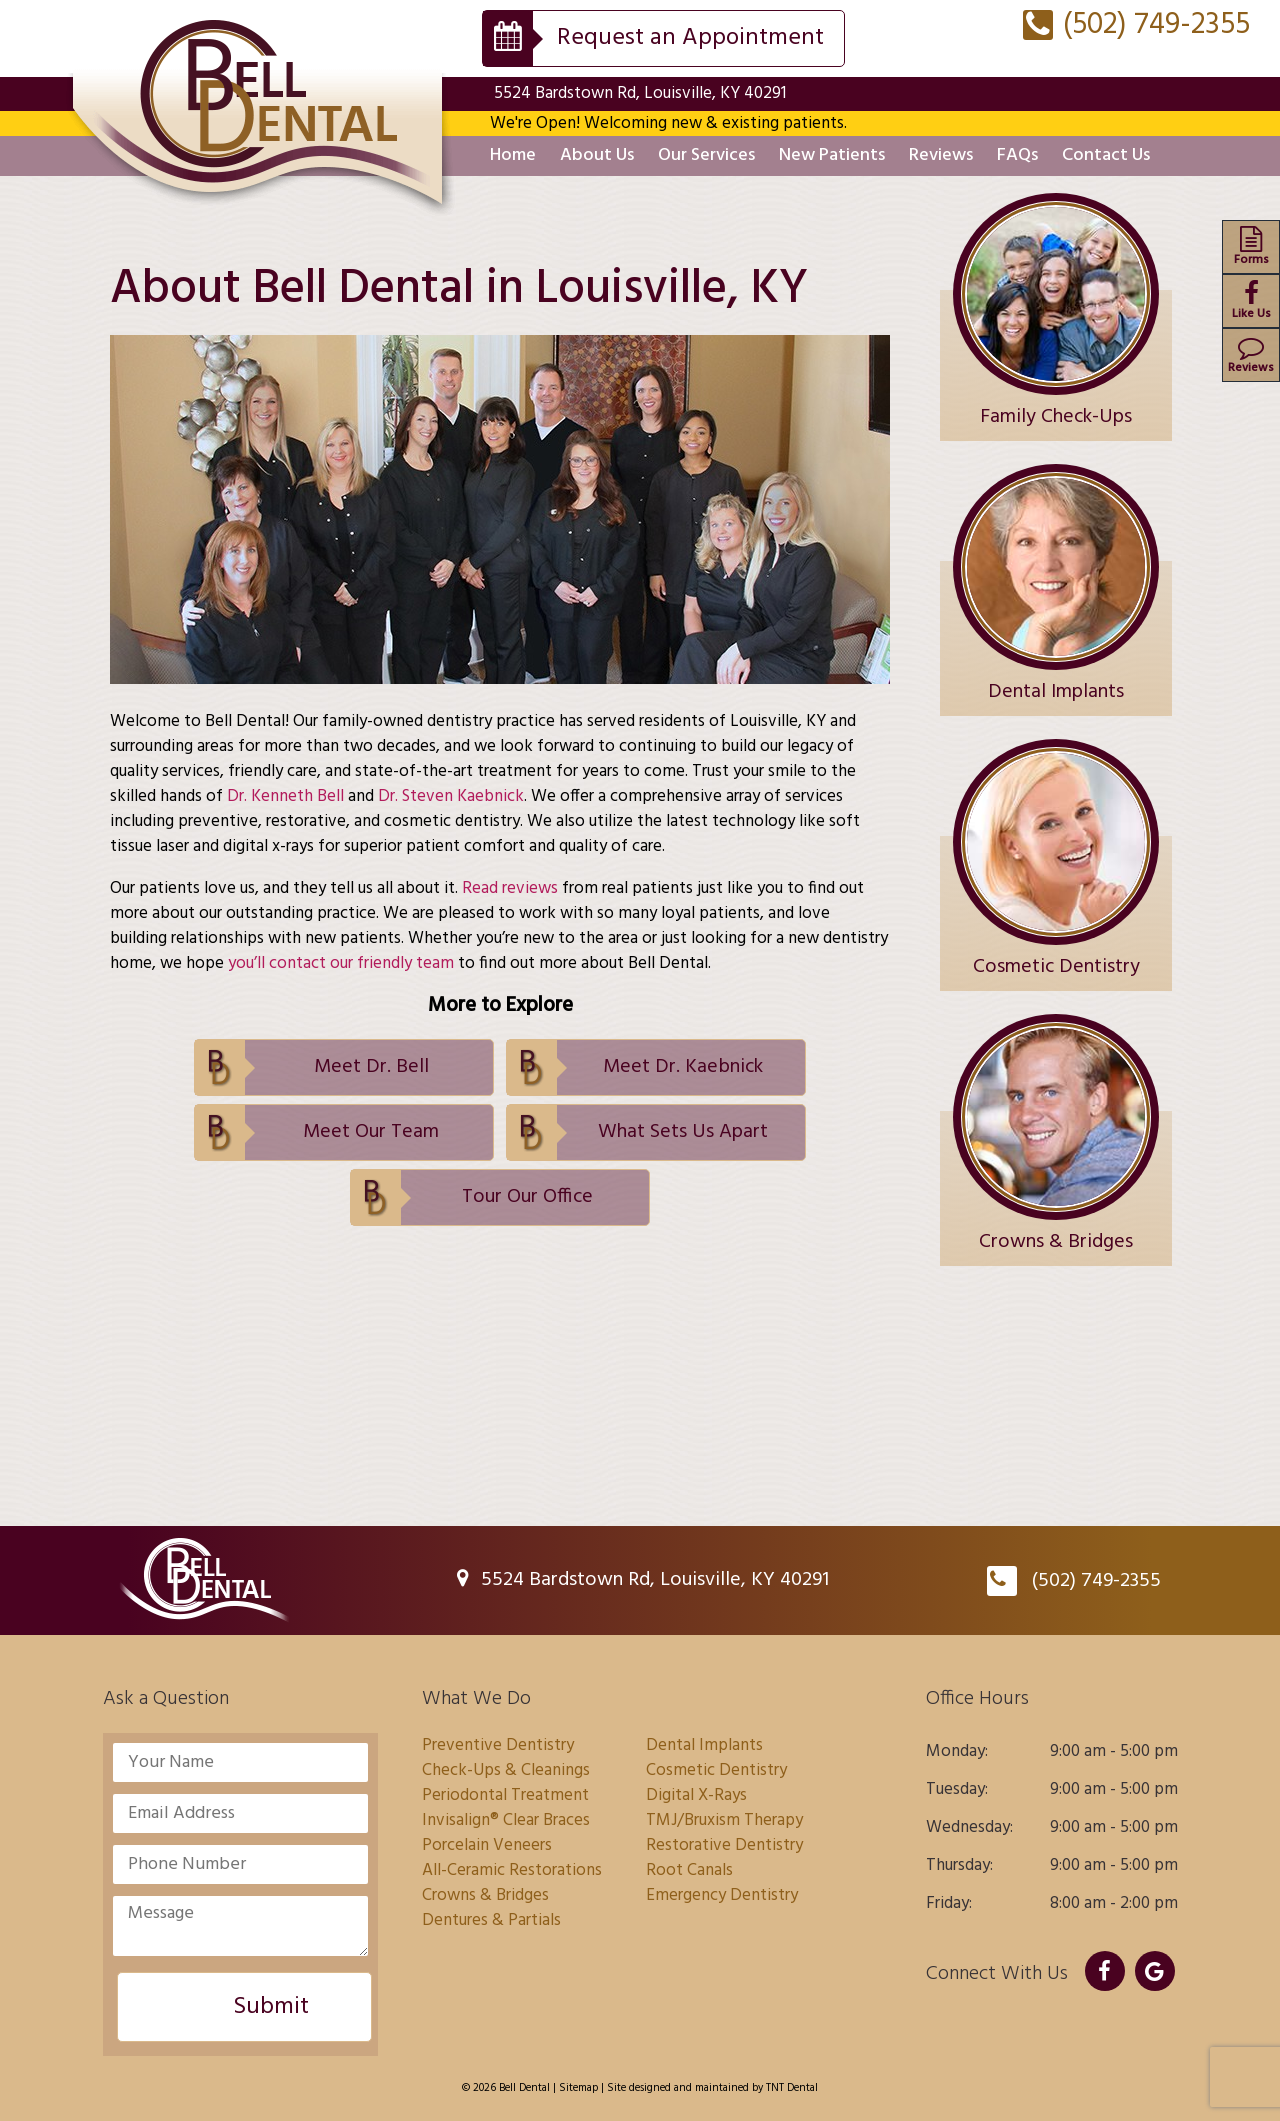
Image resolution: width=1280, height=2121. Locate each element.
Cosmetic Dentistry (716, 1770)
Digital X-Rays (696, 1795)
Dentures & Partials (491, 1920)
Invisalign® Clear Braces (506, 1820)
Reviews (941, 155)
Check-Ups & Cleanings (506, 1770)
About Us (597, 155)
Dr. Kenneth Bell (285, 796)
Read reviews (510, 888)
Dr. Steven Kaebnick (451, 796)
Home (513, 155)
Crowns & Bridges (485, 1895)
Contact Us (1106, 155)
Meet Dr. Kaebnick (683, 1067)
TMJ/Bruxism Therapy (724, 1820)
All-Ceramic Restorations (512, 1870)
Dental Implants (704, 1745)
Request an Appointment (690, 38)
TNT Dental (792, 2088)
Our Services (706, 155)
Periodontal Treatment (505, 1795)
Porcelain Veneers (487, 1845)
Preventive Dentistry (498, 1745)
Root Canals (689, 1870)
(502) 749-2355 (1136, 25)
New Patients (832, 155)
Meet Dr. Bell (371, 1067)
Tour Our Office (527, 1197)
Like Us (1251, 302)
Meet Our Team (371, 1132)
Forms (1251, 248)
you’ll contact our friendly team (341, 963)
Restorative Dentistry (724, 1845)
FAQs (1017, 155)
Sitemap (578, 2088)
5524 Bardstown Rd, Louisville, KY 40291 (640, 93)
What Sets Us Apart (683, 1132)
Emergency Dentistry (722, 1895)
